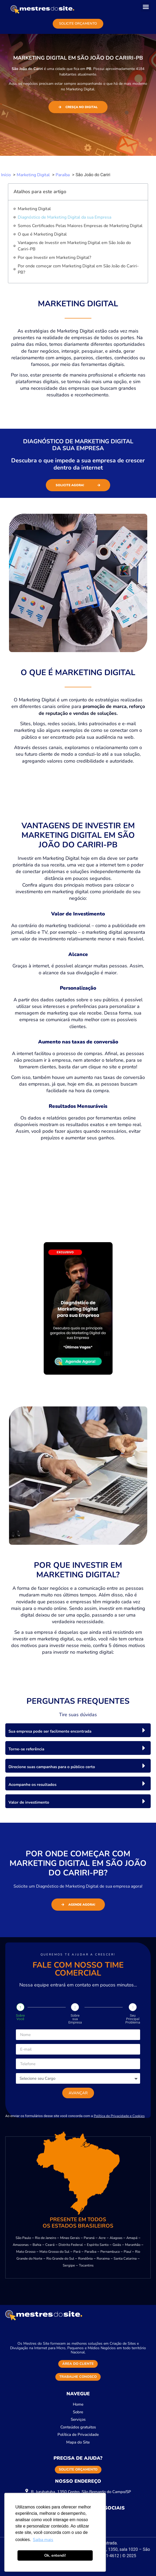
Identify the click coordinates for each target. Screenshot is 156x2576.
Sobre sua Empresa (75, 2019)
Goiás (117, 2244)
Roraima (103, 2258)
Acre (102, 2238)
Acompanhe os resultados (32, 1784)
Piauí (127, 2251)
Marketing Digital (34, 209)
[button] (146, 7)
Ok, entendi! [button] (55, 2555)
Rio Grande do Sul (60, 2258)
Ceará (50, 2244)
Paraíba (90, 2251)
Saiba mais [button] (43, 2540)
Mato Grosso (25, 2251)
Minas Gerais (70, 2238)
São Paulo (23, 2238)
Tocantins (86, 2265)
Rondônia (85, 2258)
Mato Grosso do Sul (54, 2251)
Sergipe (69, 2265)
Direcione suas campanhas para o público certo (51, 1766)
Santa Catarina (125, 2258)
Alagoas (116, 2238)
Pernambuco (110, 2251)
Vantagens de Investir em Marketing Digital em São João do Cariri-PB (74, 246)
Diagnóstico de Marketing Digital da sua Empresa (64, 217)
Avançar (78, 2093)
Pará (77, 2251)
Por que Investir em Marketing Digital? (54, 257)
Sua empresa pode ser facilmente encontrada (49, 1731)
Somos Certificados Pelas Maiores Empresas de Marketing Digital (80, 226)
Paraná (89, 2238)
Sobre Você (20, 2017)
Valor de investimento (28, 1802)
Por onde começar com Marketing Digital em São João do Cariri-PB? (78, 269)
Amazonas (21, 2244)
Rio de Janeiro (45, 2238)
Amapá (131, 2238)
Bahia (37, 2244)
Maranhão (132, 2244)
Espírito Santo (98, 2244)
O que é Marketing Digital (42, 234)
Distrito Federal (71, 2244)
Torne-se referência (26, 1749)
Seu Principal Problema (132, 2019)
